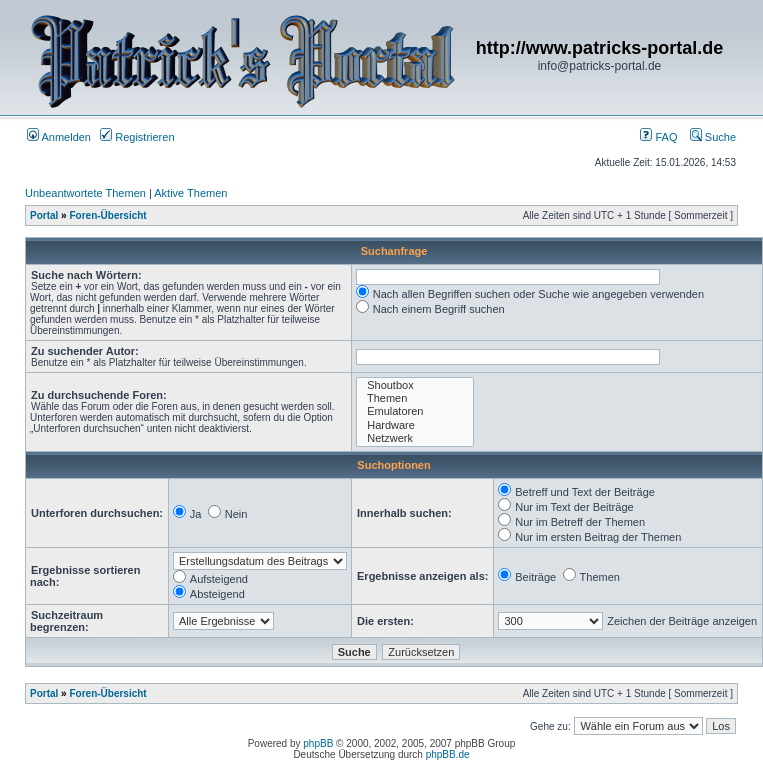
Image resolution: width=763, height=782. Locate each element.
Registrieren (137, 137)
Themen (415, 398)
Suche (713, 137)
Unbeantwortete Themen (85, 193)
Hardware (415, 425)
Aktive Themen (190, 193)
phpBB (318, 743)
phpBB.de (448, 754)
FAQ (658, 137)
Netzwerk (415, 438)
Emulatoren (415, 411)
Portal (44, 215)
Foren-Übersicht (107, 215)
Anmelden (59, 137)
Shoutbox (415, 385)
